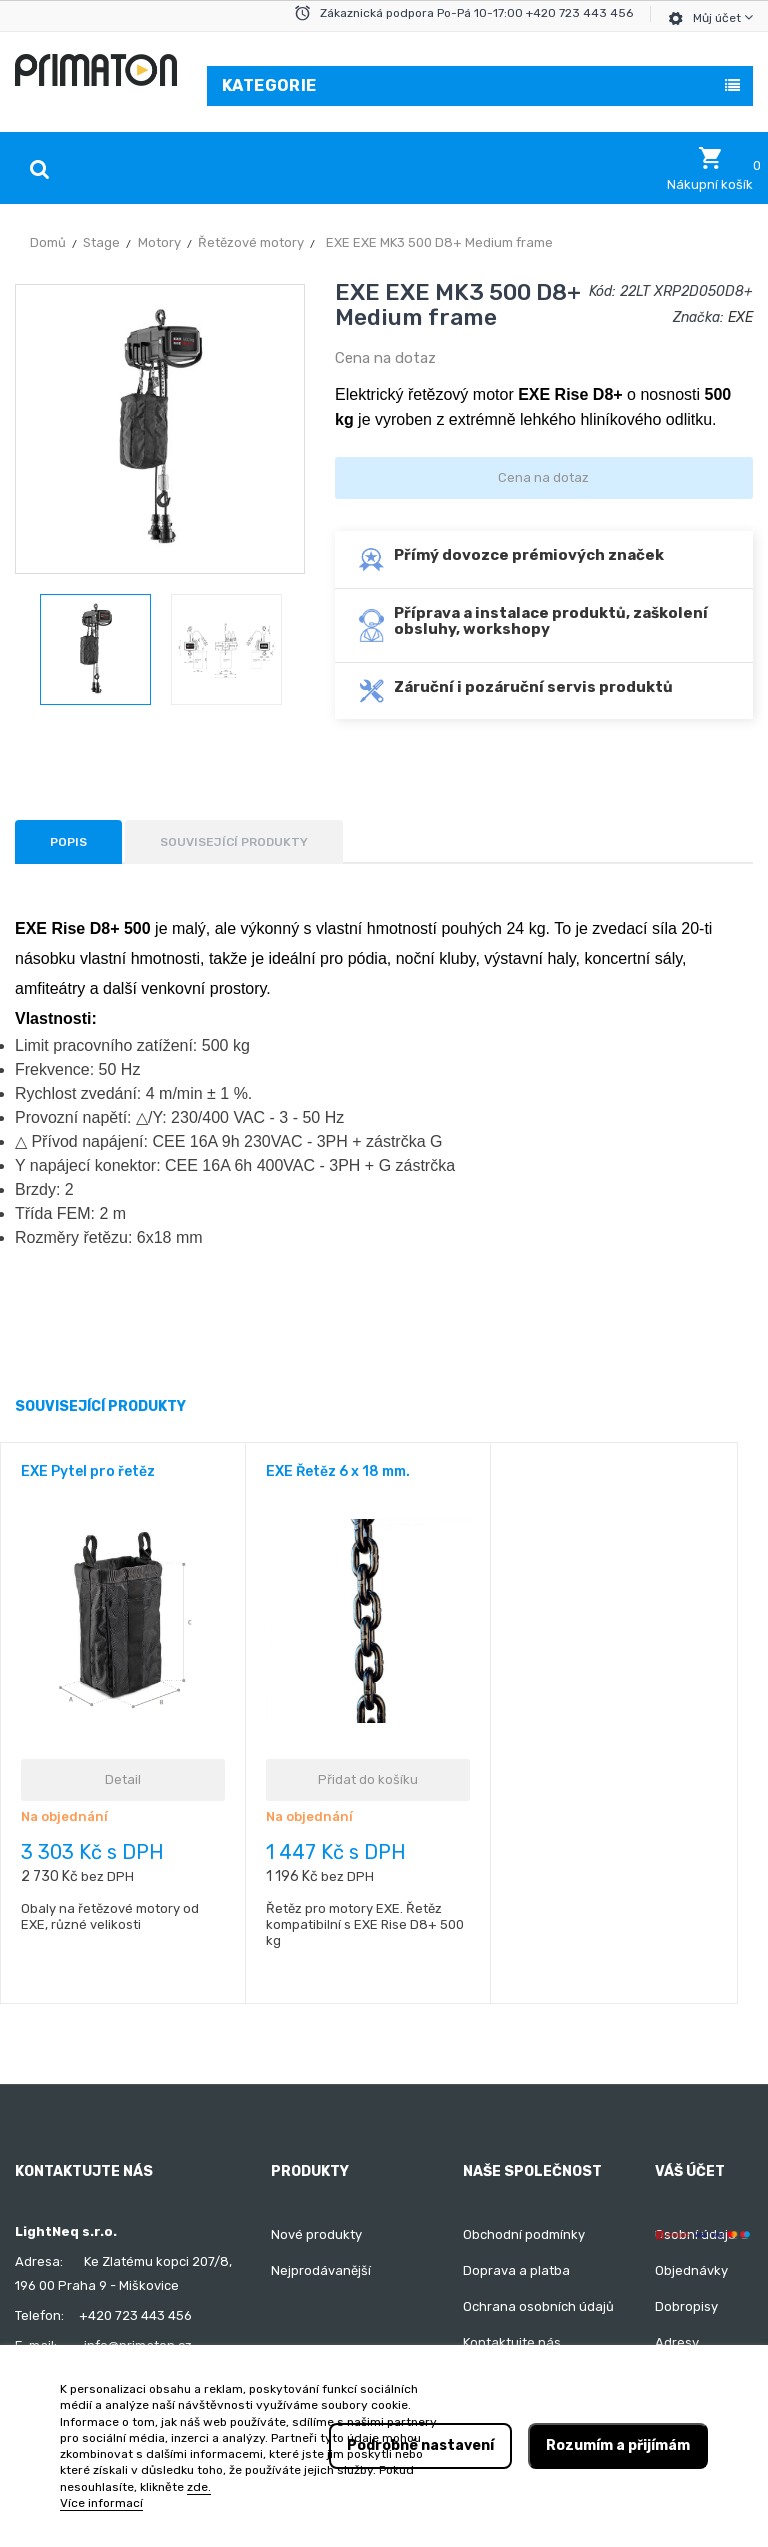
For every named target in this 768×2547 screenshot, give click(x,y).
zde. (199, 2487)
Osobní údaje (695, 2234)
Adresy (677, 2342)
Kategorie (269, 85)
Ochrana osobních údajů (538, 2306)
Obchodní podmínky (524, 2234)
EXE (740, 317)
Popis (68, 842)
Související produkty (234, 842)
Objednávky (691, 2270)
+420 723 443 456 (135, 2315)
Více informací (101, 2503)
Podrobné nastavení (420, 2445)
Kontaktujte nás (512, 2342)
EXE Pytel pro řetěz (88, 1471)
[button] (710, 169)
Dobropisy (686, 2306)
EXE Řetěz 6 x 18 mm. (338, 1471)
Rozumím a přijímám (618, 2445)
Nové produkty (316, 2234)
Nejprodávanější (321, 2270)
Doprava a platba (516, 2270)
